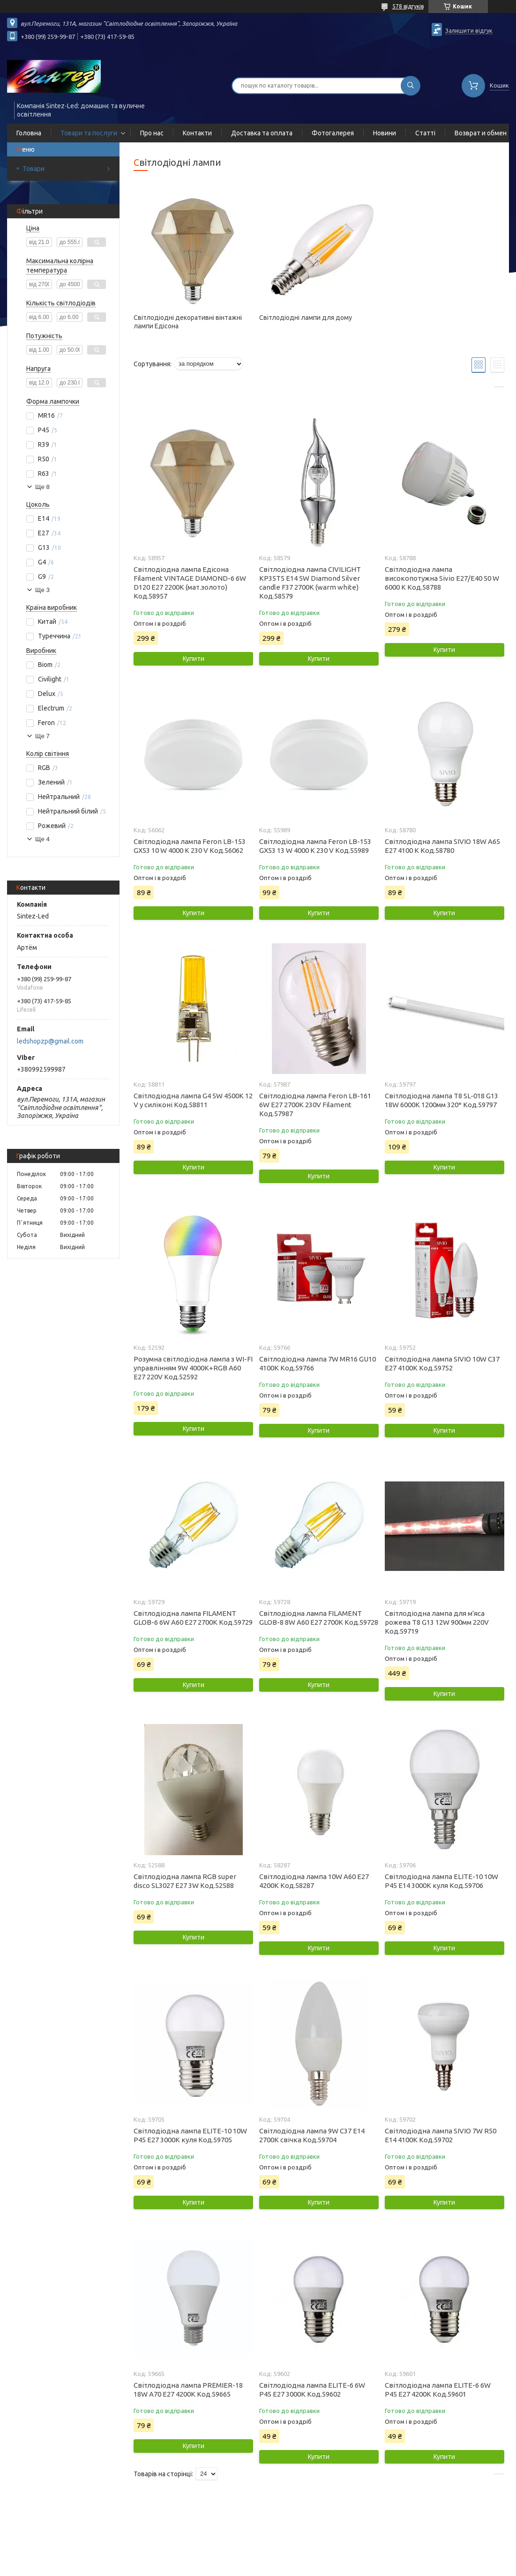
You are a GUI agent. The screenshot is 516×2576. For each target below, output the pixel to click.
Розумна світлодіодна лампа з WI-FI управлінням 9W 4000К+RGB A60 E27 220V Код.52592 (193, 1368)
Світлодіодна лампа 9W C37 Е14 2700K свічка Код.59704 (312, 2135)
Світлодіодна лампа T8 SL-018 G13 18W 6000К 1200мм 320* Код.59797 (441, 1100)
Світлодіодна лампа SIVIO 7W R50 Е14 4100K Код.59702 (440, 2135)
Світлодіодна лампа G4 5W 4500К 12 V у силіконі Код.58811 (193, 1100)
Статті (425, 133)
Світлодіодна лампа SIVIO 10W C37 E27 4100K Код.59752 (442, 1363)
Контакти (197, 133)
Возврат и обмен (481, 133)
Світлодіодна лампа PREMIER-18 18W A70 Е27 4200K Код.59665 (188, 2389)
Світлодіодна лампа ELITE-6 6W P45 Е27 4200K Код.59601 (438, 2389)
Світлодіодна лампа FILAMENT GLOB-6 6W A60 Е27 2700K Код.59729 (193, 1617)
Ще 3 (42, 589)
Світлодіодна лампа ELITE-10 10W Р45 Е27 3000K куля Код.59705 (190, 2135)
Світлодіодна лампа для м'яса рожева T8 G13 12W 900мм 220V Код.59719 (437, 1622)
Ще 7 (42, 736)
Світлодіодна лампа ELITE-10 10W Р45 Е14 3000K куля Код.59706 (441, 1881)
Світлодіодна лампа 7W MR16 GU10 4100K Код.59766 (317, 1363)
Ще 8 (42, 486)
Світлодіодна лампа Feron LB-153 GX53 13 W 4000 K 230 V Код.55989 (315, 845)
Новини (384, 133)
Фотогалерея (333, 133)
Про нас (152, 133)
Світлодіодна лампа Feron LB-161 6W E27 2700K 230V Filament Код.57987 (315, 1105)
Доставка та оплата (261, 133)
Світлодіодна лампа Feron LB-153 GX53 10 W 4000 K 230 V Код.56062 (190, 845)
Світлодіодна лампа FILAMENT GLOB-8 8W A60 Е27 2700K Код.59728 (318, 1617)
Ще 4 (42, 839)
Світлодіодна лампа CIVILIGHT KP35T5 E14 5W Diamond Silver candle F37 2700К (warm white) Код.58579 (310, 582)
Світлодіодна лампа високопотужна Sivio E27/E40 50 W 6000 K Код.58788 (442, 578)
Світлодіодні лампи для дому (305, 317)
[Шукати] (410, 86)
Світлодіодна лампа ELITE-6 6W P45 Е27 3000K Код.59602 (312, 2389)
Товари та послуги (88, 133)
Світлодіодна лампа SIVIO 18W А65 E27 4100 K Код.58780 (442, 845)
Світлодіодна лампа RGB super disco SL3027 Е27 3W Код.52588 (185, 1881)
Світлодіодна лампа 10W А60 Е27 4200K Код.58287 (314, 1881)
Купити (193, 658)
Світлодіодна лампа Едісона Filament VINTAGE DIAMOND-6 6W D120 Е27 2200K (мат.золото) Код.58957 (190, 582)
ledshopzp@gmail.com (50, 1041)
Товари (33, 168)
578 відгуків (408, 6)
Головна (28, 133)
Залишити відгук (469, 30)
